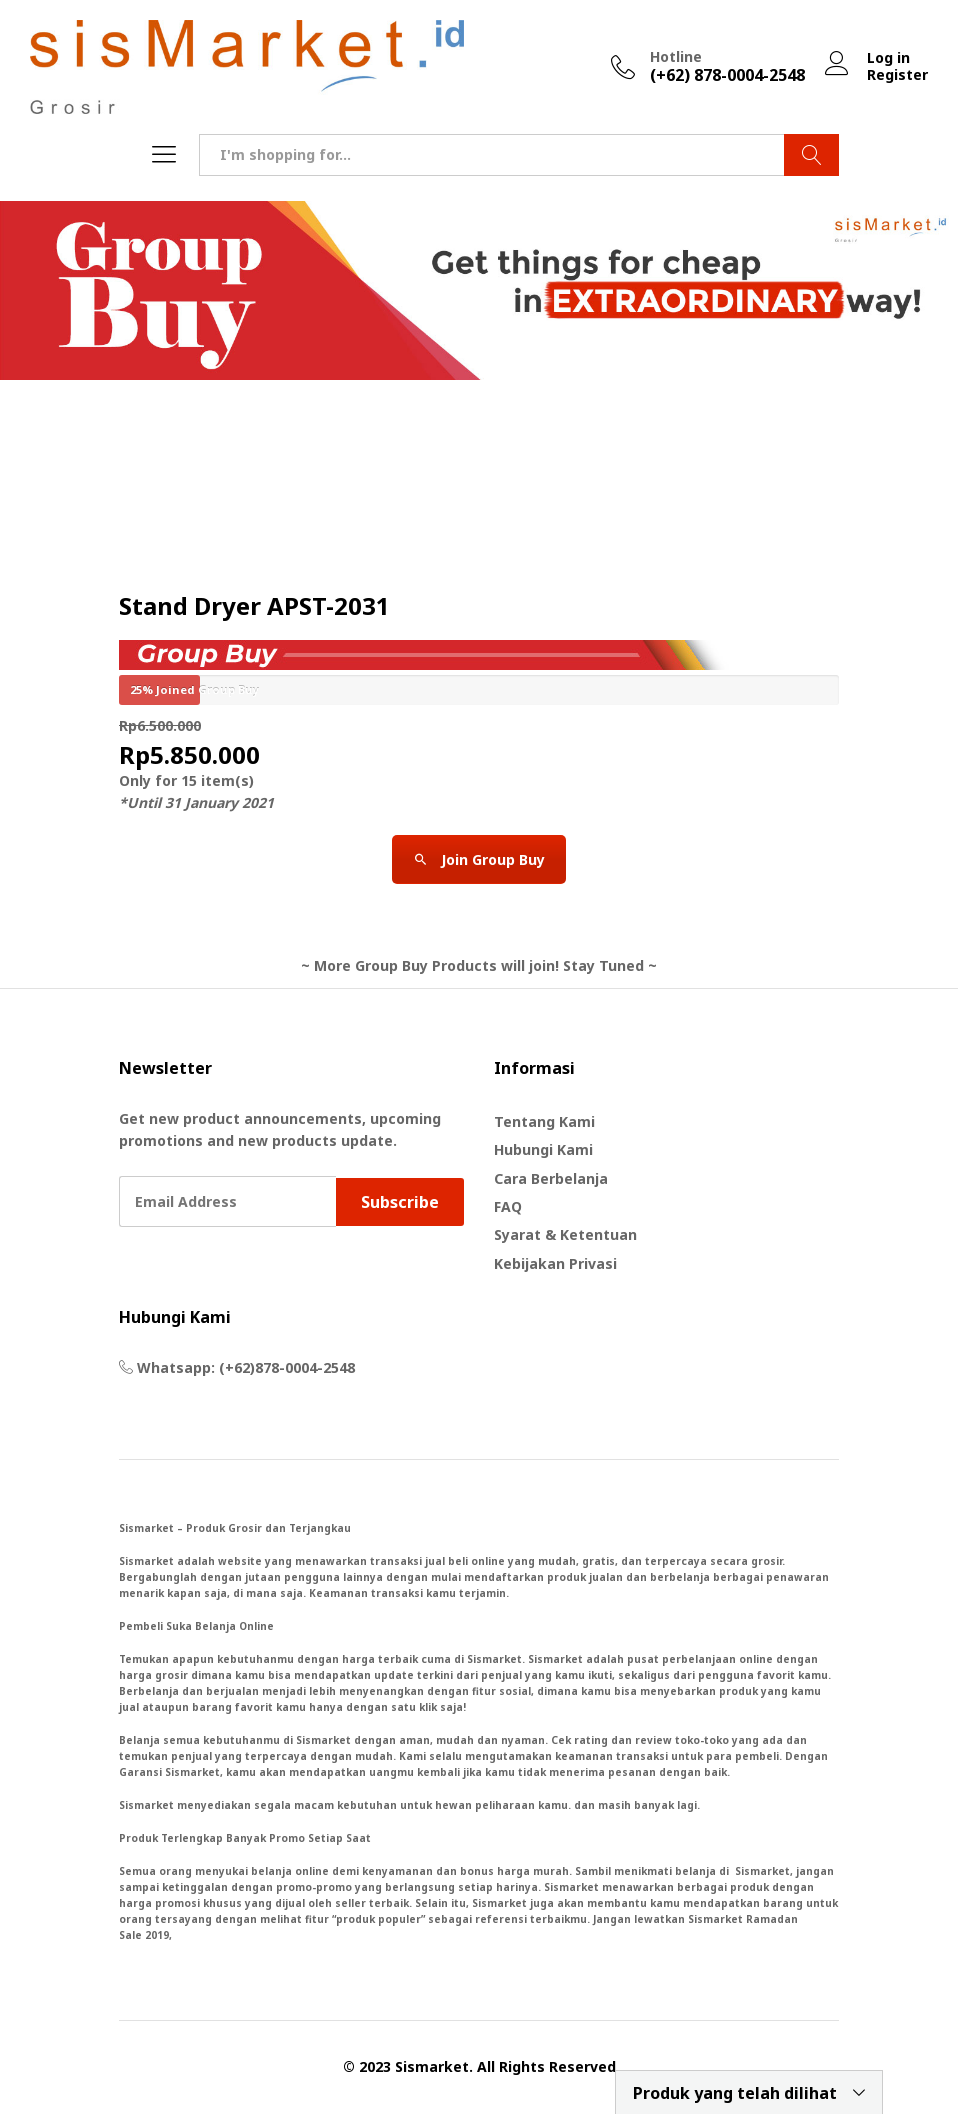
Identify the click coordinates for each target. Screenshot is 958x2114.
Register (897, 75)
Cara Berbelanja (551, 1178)
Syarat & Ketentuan (565, 1234)
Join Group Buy (479, 859)
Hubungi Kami (543, 1149)
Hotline (676, 57)
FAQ (508, 1206)
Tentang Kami (544, 1121)
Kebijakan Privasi (555, 1263)
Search (811, 155)
